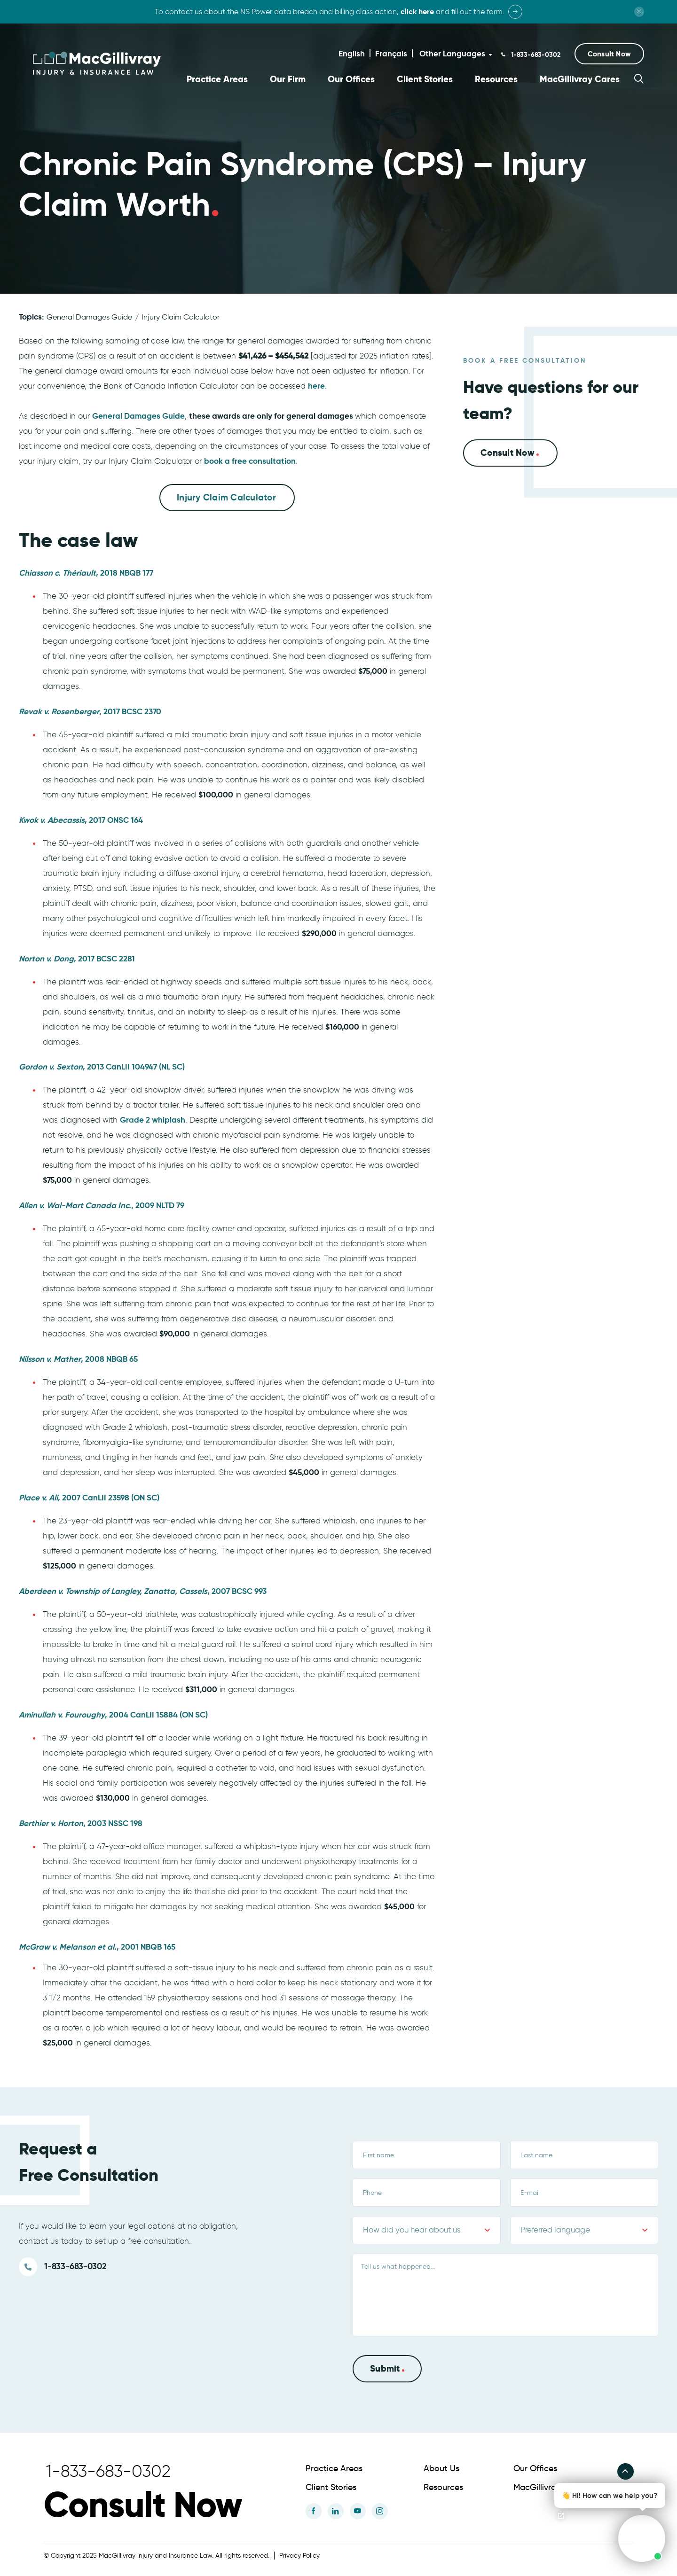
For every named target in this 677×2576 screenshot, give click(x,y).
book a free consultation (250, 460)
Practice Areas (217, 79)
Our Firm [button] (288, 79)
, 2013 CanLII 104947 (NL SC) (102, 1066)
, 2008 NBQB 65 (78, 1358)
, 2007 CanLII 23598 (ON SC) (89, 1497)
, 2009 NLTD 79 (101, 1205)
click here (417, 11)
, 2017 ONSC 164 (81, 819)
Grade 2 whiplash (152, 1119)
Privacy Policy (299, 2555)
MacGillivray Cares (580, 79)
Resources (496, 79)
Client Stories (425, 79)
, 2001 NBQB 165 (97, 1946)
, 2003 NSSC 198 (80, 1823)
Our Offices (351, 79)
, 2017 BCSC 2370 (90, 711)
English (351, 53)
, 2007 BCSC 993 (143, 1590)
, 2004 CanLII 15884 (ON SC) (113, 1714)
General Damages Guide (89, 316)
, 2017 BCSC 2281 (77, 957)
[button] (609, 53)
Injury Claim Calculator (181, 316)
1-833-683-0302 (534, 54)
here (316, 385)
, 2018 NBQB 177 (86, 572)
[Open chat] (561, 2516)
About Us (441, 2467)
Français (391, 53)
